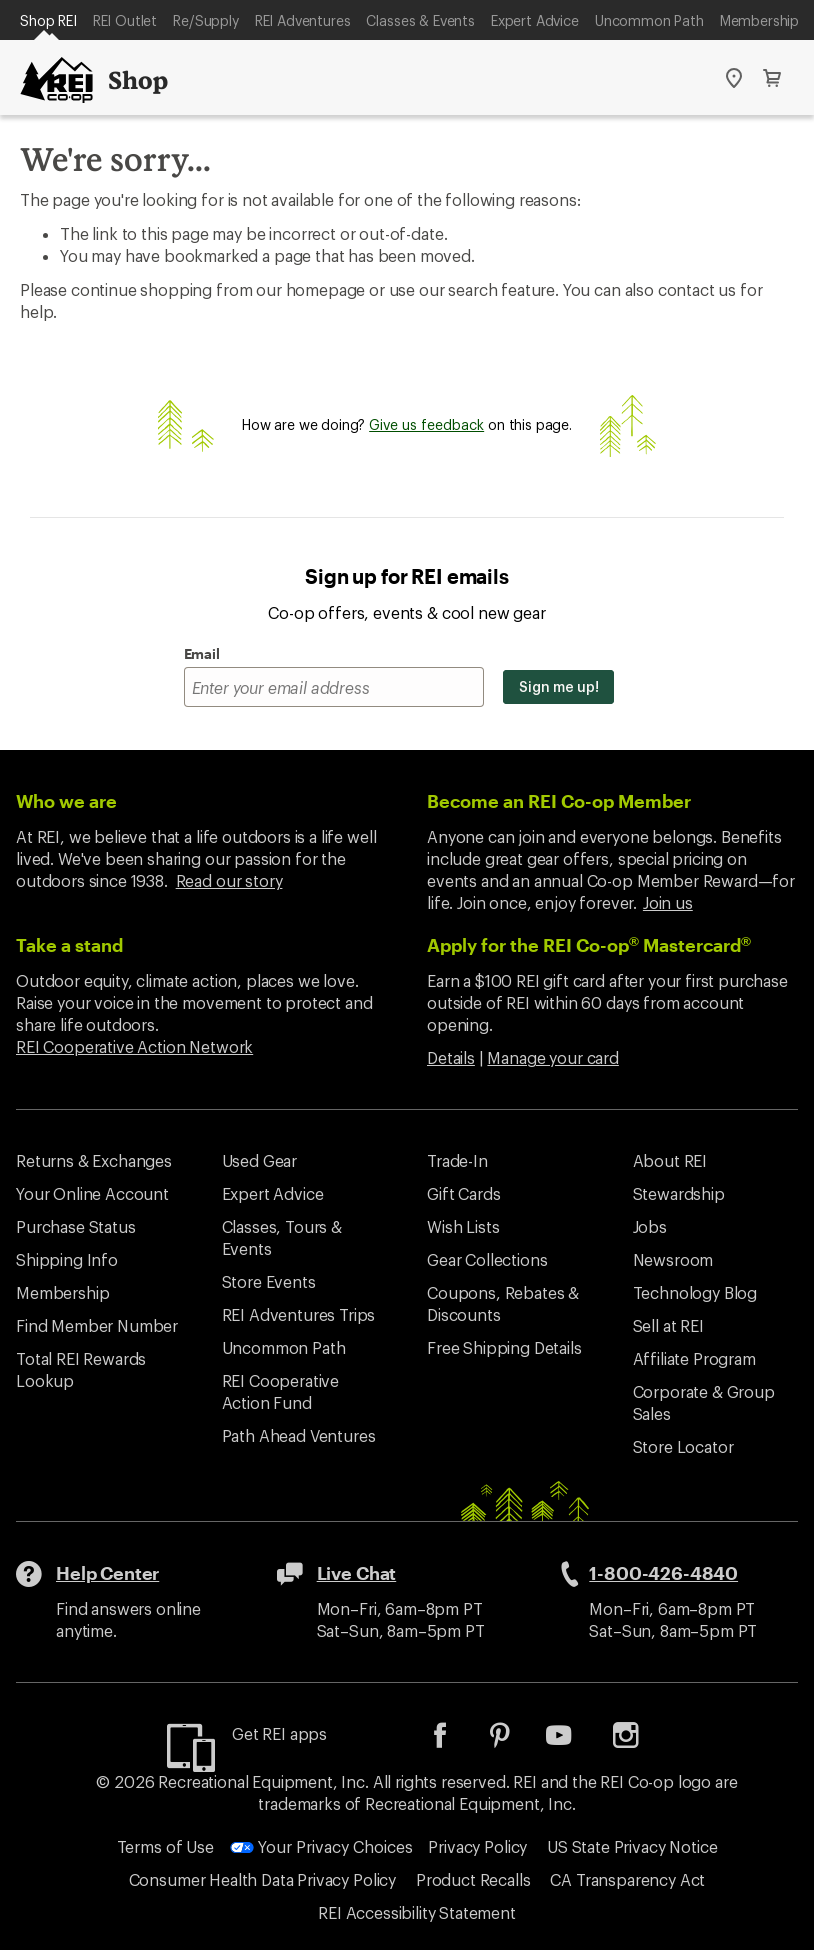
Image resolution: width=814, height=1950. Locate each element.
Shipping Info (67, 1259)
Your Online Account (92, 1193)
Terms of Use (165, 1846)
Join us (668, 902)
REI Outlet (125, 20)
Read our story (229, 880)
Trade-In (457, 1160)
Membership (759, 20)
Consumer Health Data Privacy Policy (262, 1879)
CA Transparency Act (627, 1879)
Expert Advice (535, 20)
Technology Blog (695, 1292)
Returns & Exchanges (94, 1160)
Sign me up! (558, 686)
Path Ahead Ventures (299, 1435)
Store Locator (683, 1446)
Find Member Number (97, 1325)
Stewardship (679, 1193)
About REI (670, 1160)
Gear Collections (487, 1259)
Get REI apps (279, 1733)
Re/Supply (206, 20)
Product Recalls (473, 1879)
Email (202, 653)
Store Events (269, 1281)
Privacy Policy (477, 1846)
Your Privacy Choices (321, 1846)
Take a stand (69, 945)
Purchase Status (76, 1226)
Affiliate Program (694, 1358)
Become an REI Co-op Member (559, 801)
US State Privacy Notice (632, 1846)
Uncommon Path (649, 20)
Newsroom (673, 1259)
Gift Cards (463, 1193)
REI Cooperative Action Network (134, 1046)
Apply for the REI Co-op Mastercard (589, 945)
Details (451, 1057)
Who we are (66, 801)
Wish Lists (463, 1226)
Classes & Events (420, 20)
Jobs (650, 1226)
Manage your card (552, 1057)
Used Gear (260, 1160)
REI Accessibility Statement (417, 1912)
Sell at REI (668, 1325)
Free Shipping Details (504, 1347)
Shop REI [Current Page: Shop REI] (48, 20)
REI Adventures (303, 20)
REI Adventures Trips (299, 1314)
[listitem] (455, 1741)
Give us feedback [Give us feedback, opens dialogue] (426, 424)
